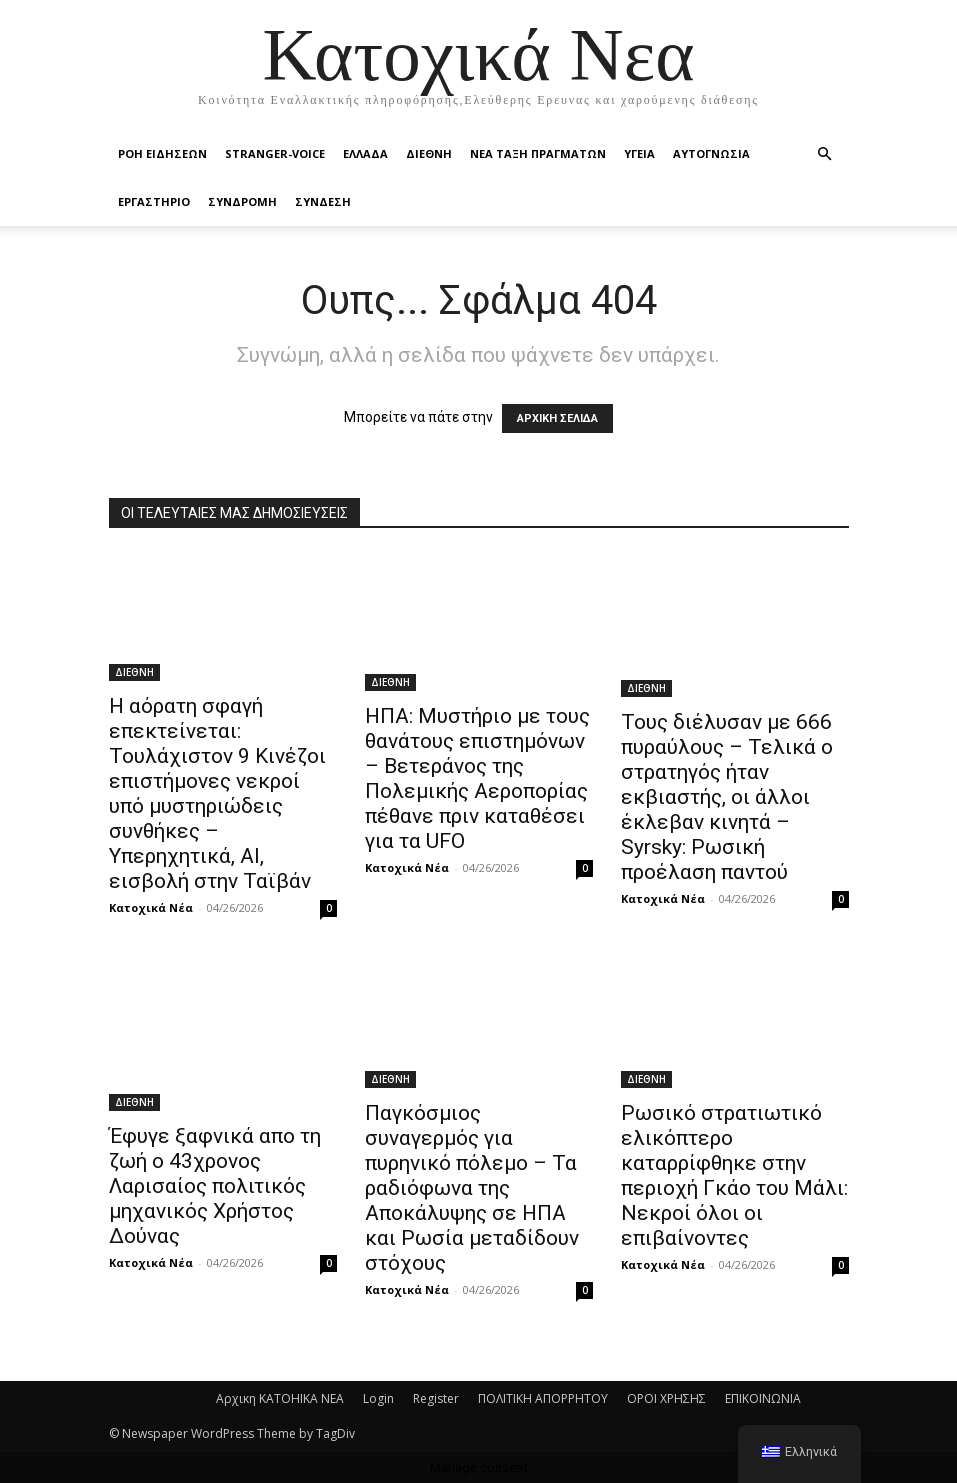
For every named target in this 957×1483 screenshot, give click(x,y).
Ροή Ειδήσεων (162, 153)
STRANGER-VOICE (275, 153)
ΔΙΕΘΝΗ (429, 153)
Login (378, 1398)
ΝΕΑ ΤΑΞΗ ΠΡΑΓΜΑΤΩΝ (538, 153)
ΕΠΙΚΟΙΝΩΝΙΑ (763, 1398)
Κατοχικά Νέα (151, 907)
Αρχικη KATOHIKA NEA (280, 1398)
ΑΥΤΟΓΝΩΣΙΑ (711, 153)
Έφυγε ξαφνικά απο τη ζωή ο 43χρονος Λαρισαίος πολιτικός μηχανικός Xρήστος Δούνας (215, 1186)
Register (436, 1398)
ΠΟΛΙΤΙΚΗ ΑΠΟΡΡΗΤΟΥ (543, 1398)
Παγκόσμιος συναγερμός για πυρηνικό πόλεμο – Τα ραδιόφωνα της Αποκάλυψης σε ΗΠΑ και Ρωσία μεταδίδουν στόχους (472, 1188)
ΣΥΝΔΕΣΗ (323, 201)
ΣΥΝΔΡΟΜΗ (242, 201)
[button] (825, 154)
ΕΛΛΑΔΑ (365, 153)
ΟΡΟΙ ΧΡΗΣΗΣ (666, 1398)
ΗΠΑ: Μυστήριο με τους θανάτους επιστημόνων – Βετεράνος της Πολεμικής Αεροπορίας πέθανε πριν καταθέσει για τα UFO (477, 778)
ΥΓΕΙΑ (639, 153)
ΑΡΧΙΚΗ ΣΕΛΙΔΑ (557, 418)
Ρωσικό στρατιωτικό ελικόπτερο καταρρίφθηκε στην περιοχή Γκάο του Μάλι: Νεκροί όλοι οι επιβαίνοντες (734, 1175)
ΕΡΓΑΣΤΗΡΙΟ (154, 201)
